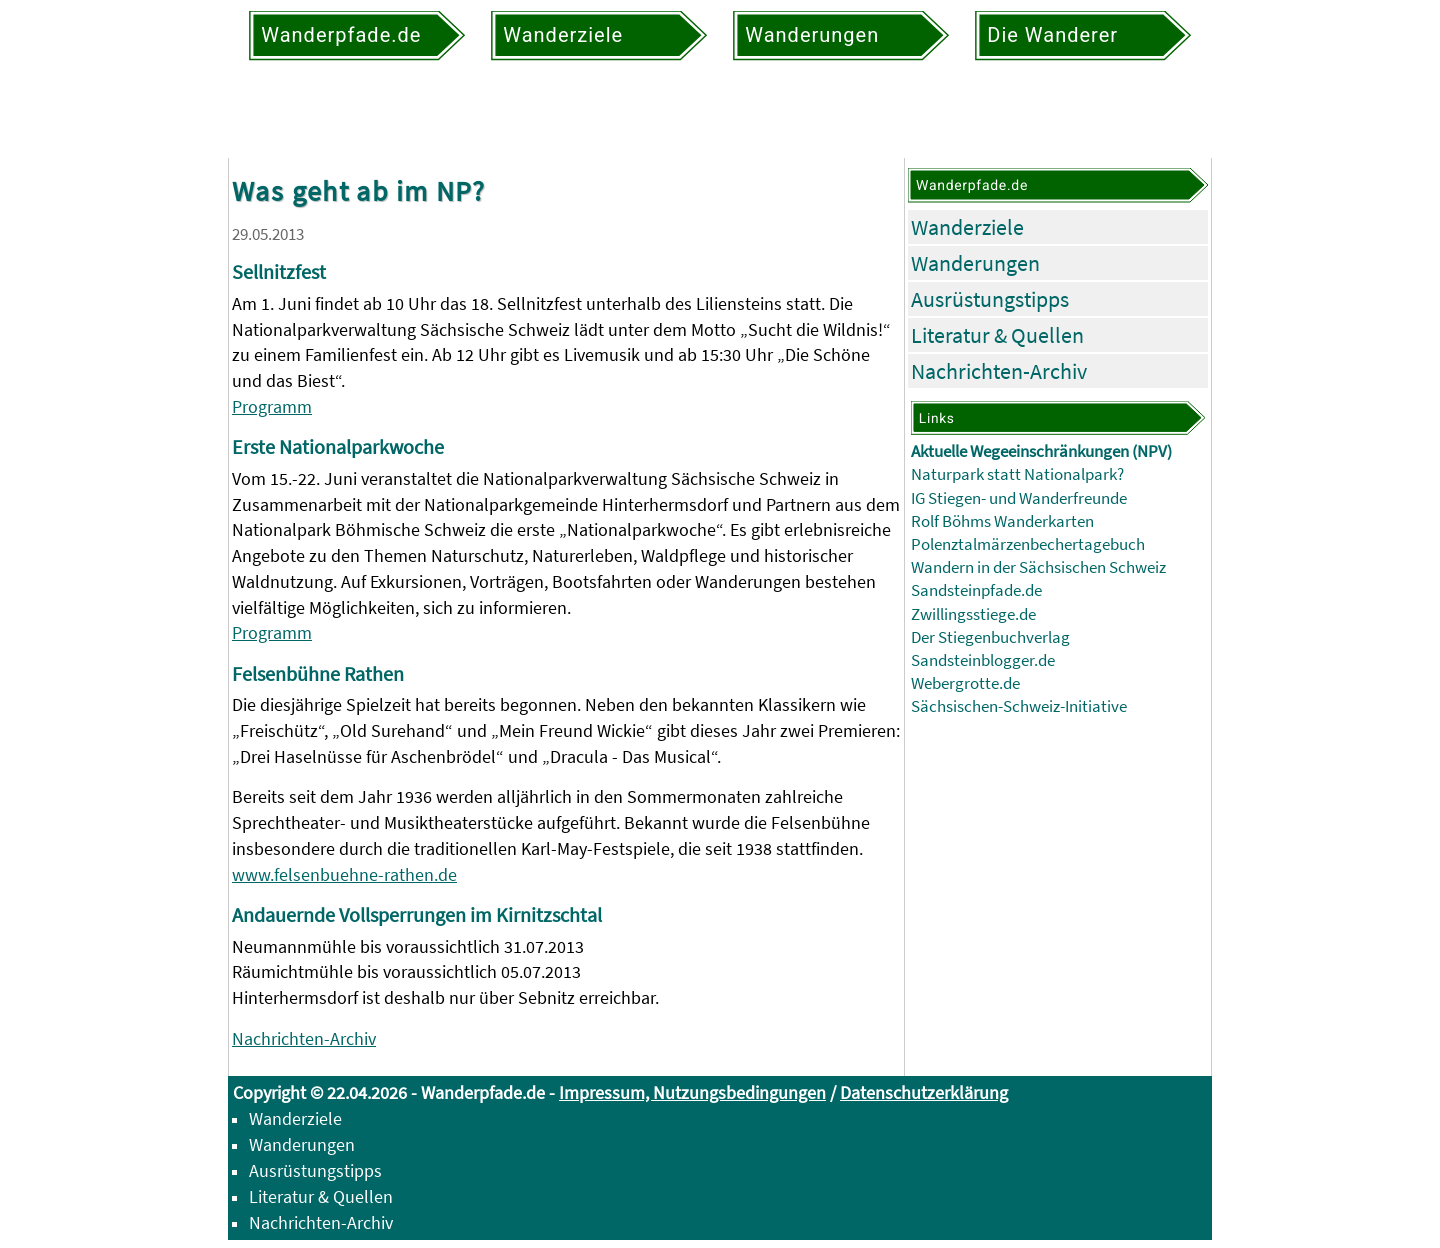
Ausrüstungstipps (990, 299)
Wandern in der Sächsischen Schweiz (1038, 567)
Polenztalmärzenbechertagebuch (1028, 544)
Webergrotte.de (965, 683)
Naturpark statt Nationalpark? (1017, 474)
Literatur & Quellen (997, 335)
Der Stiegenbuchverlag (990, 637)
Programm (272, 406)
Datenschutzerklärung (924, 1092)
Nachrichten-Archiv (304, 1038)
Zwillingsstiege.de (973, 614)
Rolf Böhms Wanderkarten (1002, 521)
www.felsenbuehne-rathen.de (344, 874)
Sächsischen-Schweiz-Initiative (1019, 706)
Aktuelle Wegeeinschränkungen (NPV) (1041, 451)
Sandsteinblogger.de (983, 660)
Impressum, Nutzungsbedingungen (692, 1092)
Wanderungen (975, 263)
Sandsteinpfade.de (976, 590)
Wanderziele (967, 227)
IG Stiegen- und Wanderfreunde (1019, 498)
